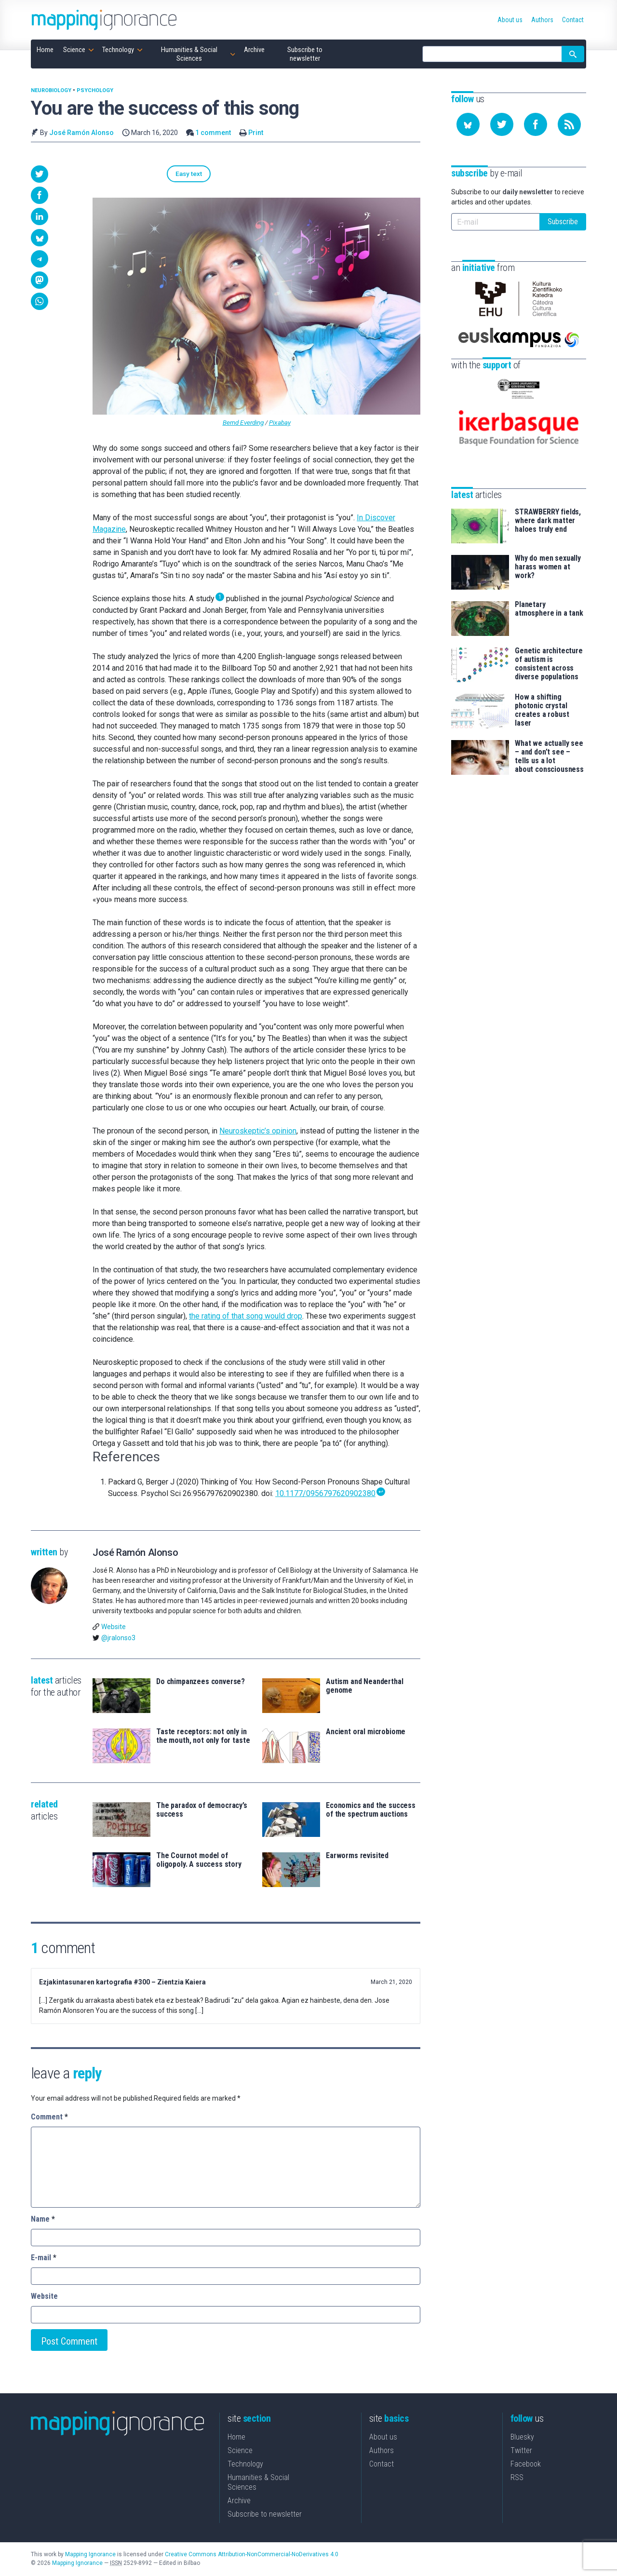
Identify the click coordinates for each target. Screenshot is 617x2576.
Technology (245, 2464)
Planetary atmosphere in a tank (549, 588)
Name (43, 2220)
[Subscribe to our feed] (569, 124)
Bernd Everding (243, 424)
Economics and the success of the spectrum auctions (371, 1811)
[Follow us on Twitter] (501, 124)
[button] (39, 174)
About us (383, 2437)
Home (236, 2437)
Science (240, 2451)
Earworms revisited (357, 1856)
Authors (381, 2451)
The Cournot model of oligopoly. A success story (198, 1861)
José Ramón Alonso (81, 132)
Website (113, 1628)
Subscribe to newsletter (265, 2515)
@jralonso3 (118, 1639)
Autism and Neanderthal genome (364, 1687)
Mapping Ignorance (90, 2555)
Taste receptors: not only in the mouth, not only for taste (203, 1737)
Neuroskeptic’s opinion (257, 1132)
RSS (516, 2478)
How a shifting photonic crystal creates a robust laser (542, 690)
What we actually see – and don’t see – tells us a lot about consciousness (549, 736)
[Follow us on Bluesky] (468, 124)
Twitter (521, 2451)
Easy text (117, 174)
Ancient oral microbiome (365, 1732)
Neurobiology (51, 90)
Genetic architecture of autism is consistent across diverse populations (549, 643)
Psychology (95, 90)
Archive (239, 2501)
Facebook (525, 2464)
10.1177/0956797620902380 (325, 1494)
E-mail (43, 2258)
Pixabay (280, 424)
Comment (49, 2117)
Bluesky (522, 2437)
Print (255, 132)
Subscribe (563, 221)
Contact (381, 2464)
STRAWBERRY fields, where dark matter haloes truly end (548, 500)
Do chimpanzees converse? (200, 1682)
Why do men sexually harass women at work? (548, 547)
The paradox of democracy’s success (201, 1811)
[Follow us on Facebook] (535, 124)
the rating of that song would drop (245, 1317)
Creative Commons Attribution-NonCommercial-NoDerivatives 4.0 (251, 2555)
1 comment (213, 132)
